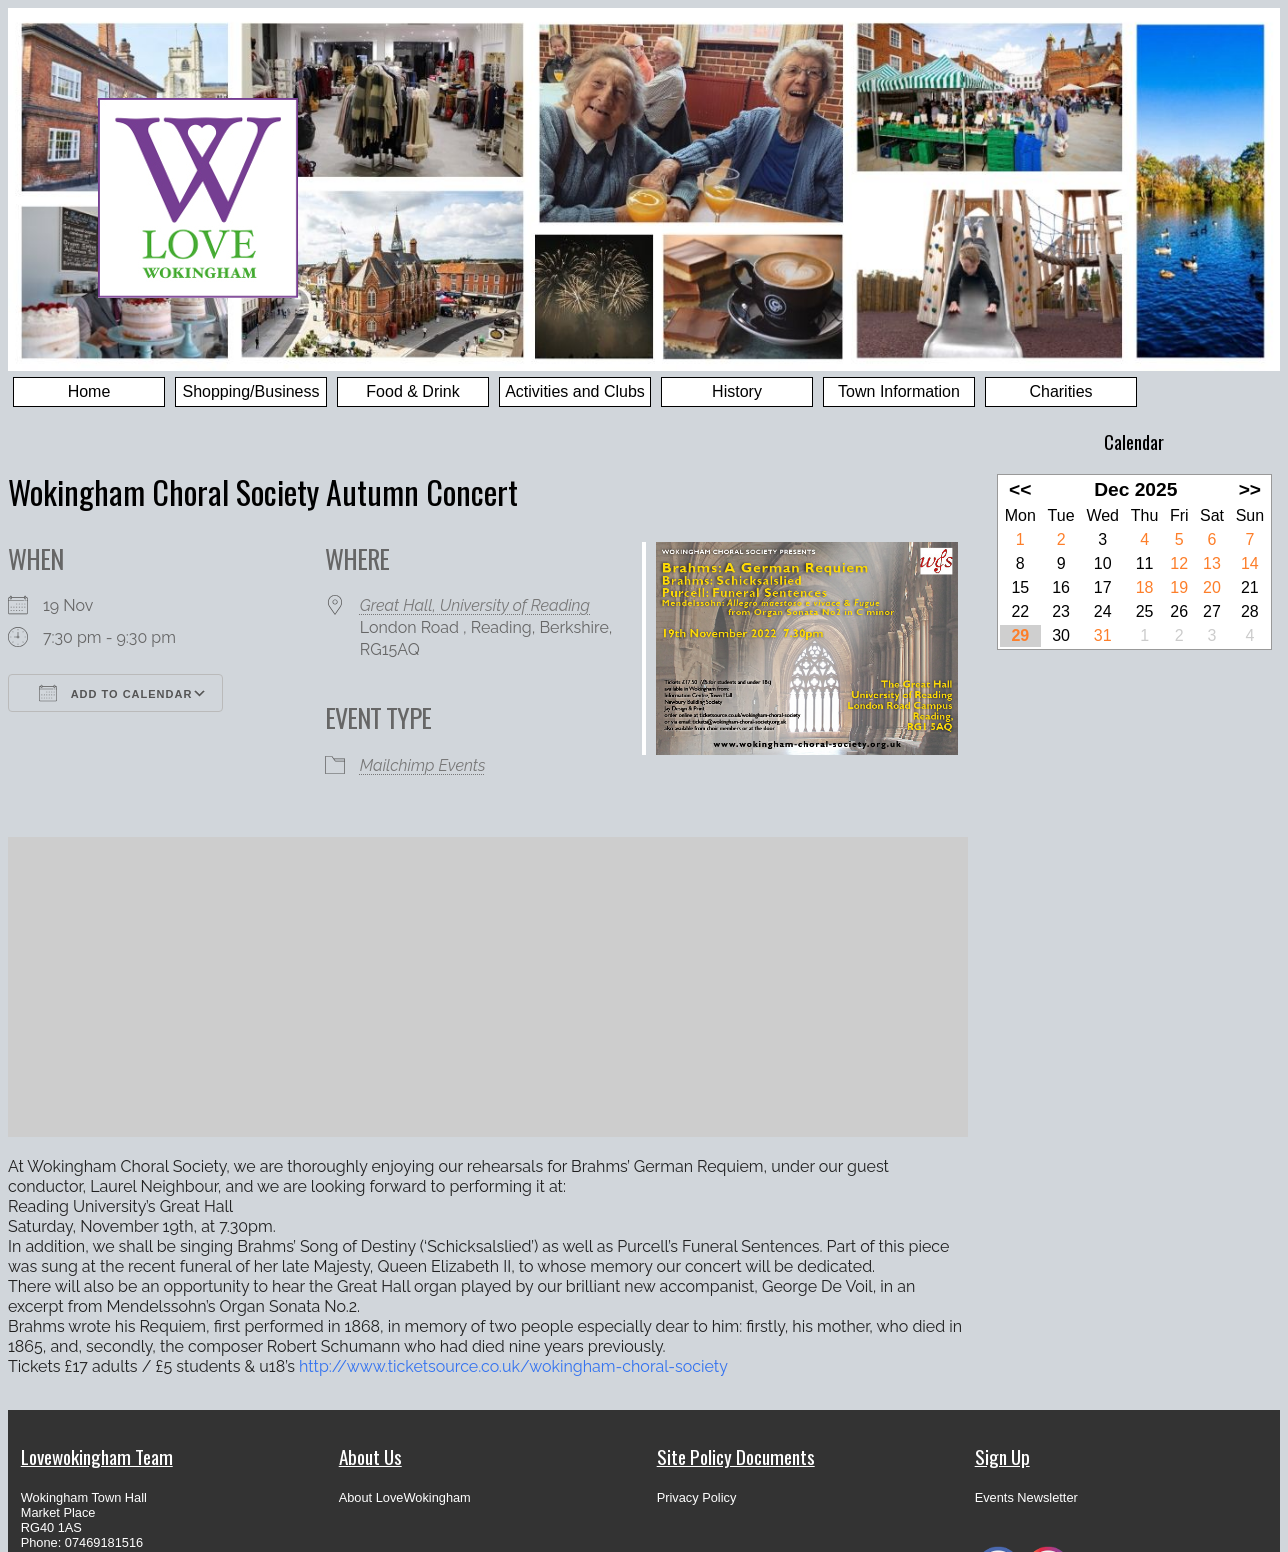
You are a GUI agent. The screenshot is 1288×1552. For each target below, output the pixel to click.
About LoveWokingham (405, 1497)
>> (1250, 489)
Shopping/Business (251, 391)
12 (1179, 563)
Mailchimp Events (423, 765)
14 (1250, 563)
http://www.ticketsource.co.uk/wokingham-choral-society (513, 1366)
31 (1103, 635)
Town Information (899, 391)
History (737, 391)
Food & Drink (412, 391)
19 (1179, 587)
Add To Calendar (115, 693)
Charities (1060, 391)
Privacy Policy (697, 1497)
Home (89, 391)
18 (1145, 587)
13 (1212, 563)
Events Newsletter (1026, 1497)
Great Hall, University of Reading (475, 605)
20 (1212, 587)
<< (1020, 489)
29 (1020, 635)
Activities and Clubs (575, 391)
